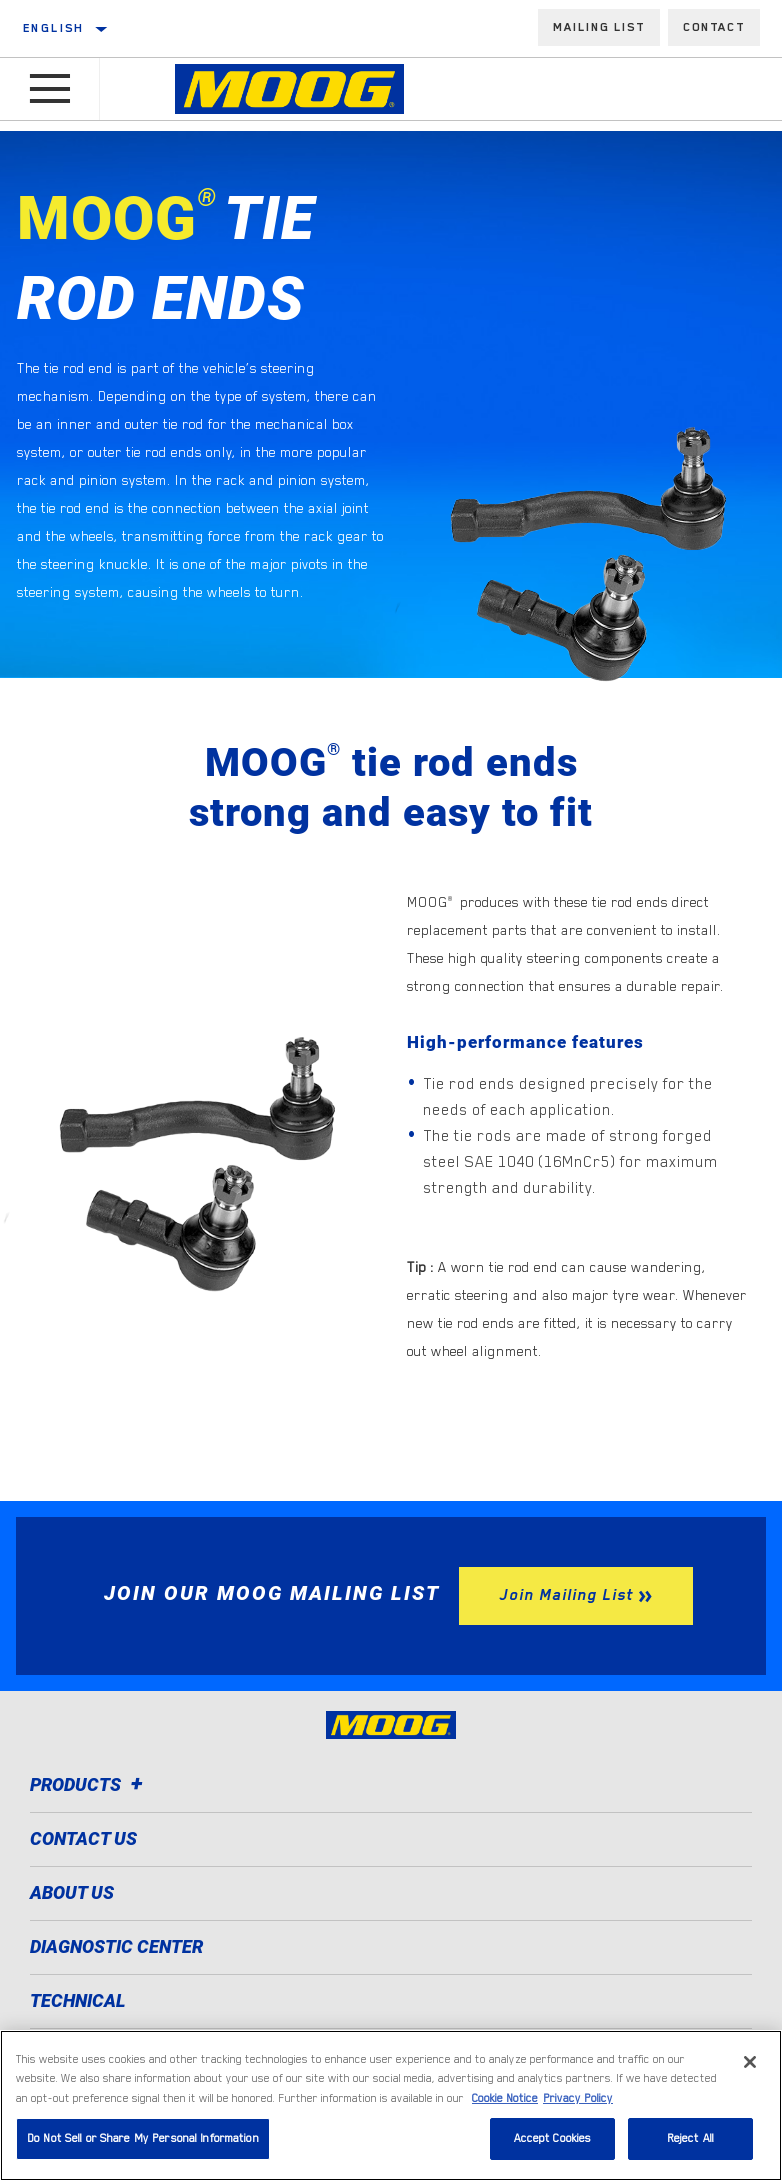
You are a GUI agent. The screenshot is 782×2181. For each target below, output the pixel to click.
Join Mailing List (566, 1595)
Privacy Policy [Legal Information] (578, 2098)
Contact (714, 27)
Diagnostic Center (116, 1946)
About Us (72, 1892)
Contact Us (83, 1838)
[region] (391, 2105)
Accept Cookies (553, 2138)
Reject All (690, 2138)
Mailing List (599, 27)
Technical (78, 2000)
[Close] (750, 2062)
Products (89, 1784)
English (54, 28)
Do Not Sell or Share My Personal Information (143, 2138)
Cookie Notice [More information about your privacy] (505, 2098)
